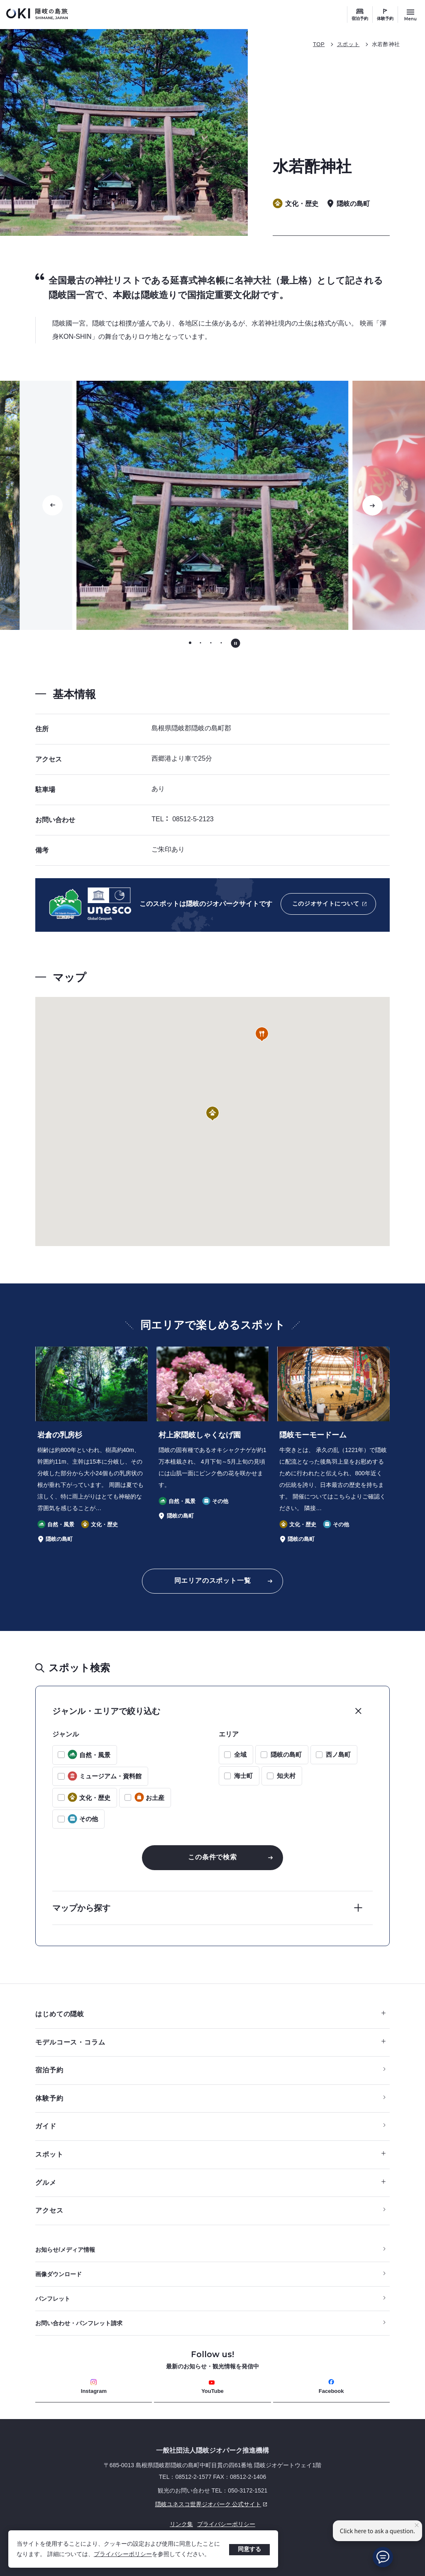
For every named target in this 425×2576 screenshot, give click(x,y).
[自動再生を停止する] (235, 643)
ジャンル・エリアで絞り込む (106, 1711)
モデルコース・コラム (210, 2042)
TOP (319, 44)
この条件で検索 (212, 1857)
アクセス (49, 2210)
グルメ (210, 2182)
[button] (212, 1113)
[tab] (190, 642)
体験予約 (385, 18)
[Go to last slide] (52, 505)
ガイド (45, 2126)
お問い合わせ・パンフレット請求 (78, 2323)
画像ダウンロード (58, 2274)
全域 (240, 1754)
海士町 (243, 1775)
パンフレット (52, 2298)
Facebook (331, 2386)
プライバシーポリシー (123, 2554)
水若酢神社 (386, 44)
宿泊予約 (360, 18)
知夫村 (286, 1775)
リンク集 (181, 2524)
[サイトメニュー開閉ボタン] (410, 14)
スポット (348, 44)
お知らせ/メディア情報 (65, 2249)
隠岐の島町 (286, 1754)
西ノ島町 (338, 1754)
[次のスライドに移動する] (372, 505)
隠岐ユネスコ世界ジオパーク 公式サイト (152, 2504)
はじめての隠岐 (210, 2014)
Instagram (94, 2386)
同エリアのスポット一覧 (212, 1580)
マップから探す (81, 1907)
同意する (249, 2549)
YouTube (212, 2387)
